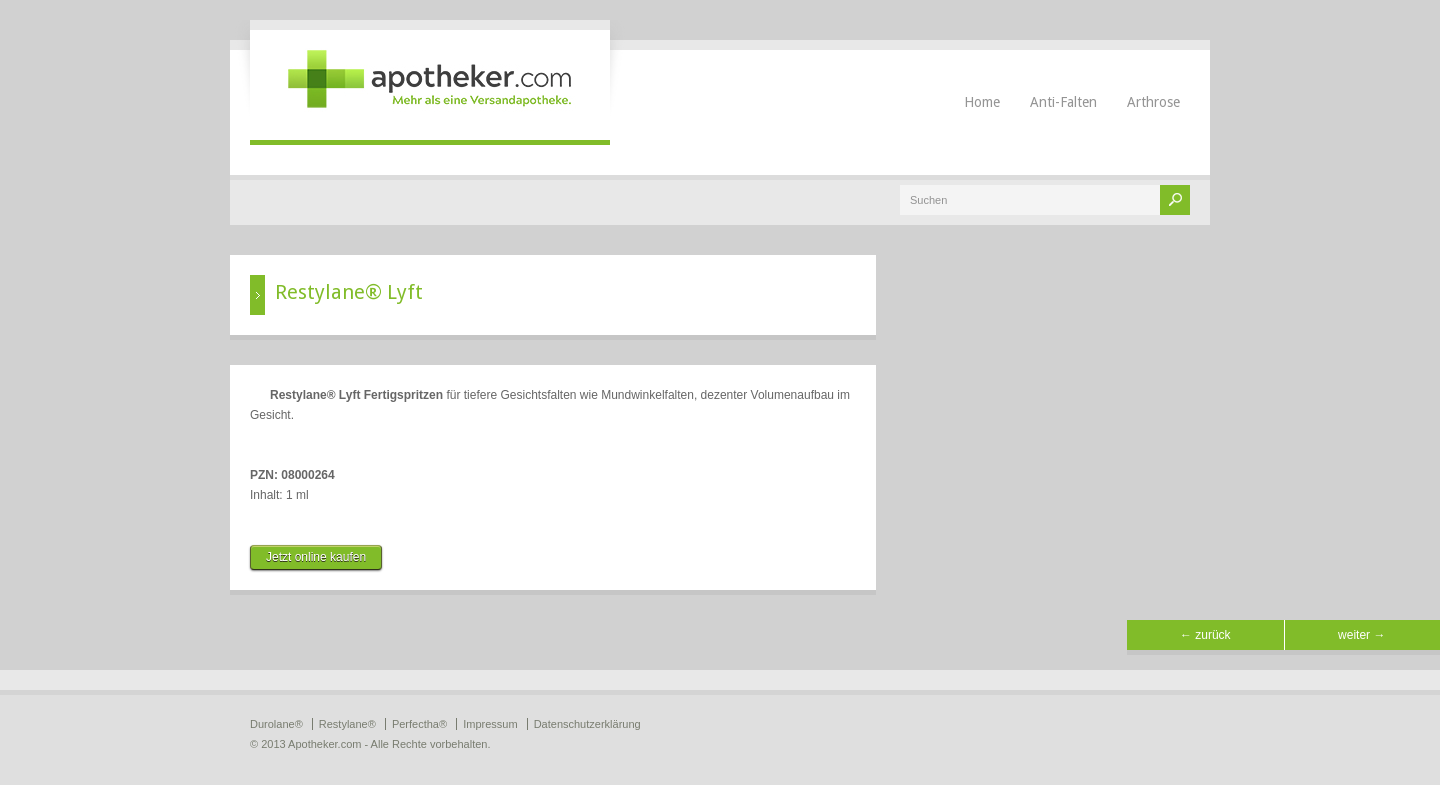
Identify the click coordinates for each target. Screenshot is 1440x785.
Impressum (490, 724)
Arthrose (1153, 102)
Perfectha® (419, 724)
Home (982, 102)
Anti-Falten (1063, 102)
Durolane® (276, 724)
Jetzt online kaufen (316, 557)
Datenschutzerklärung (587, 724)
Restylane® (347, 724)
